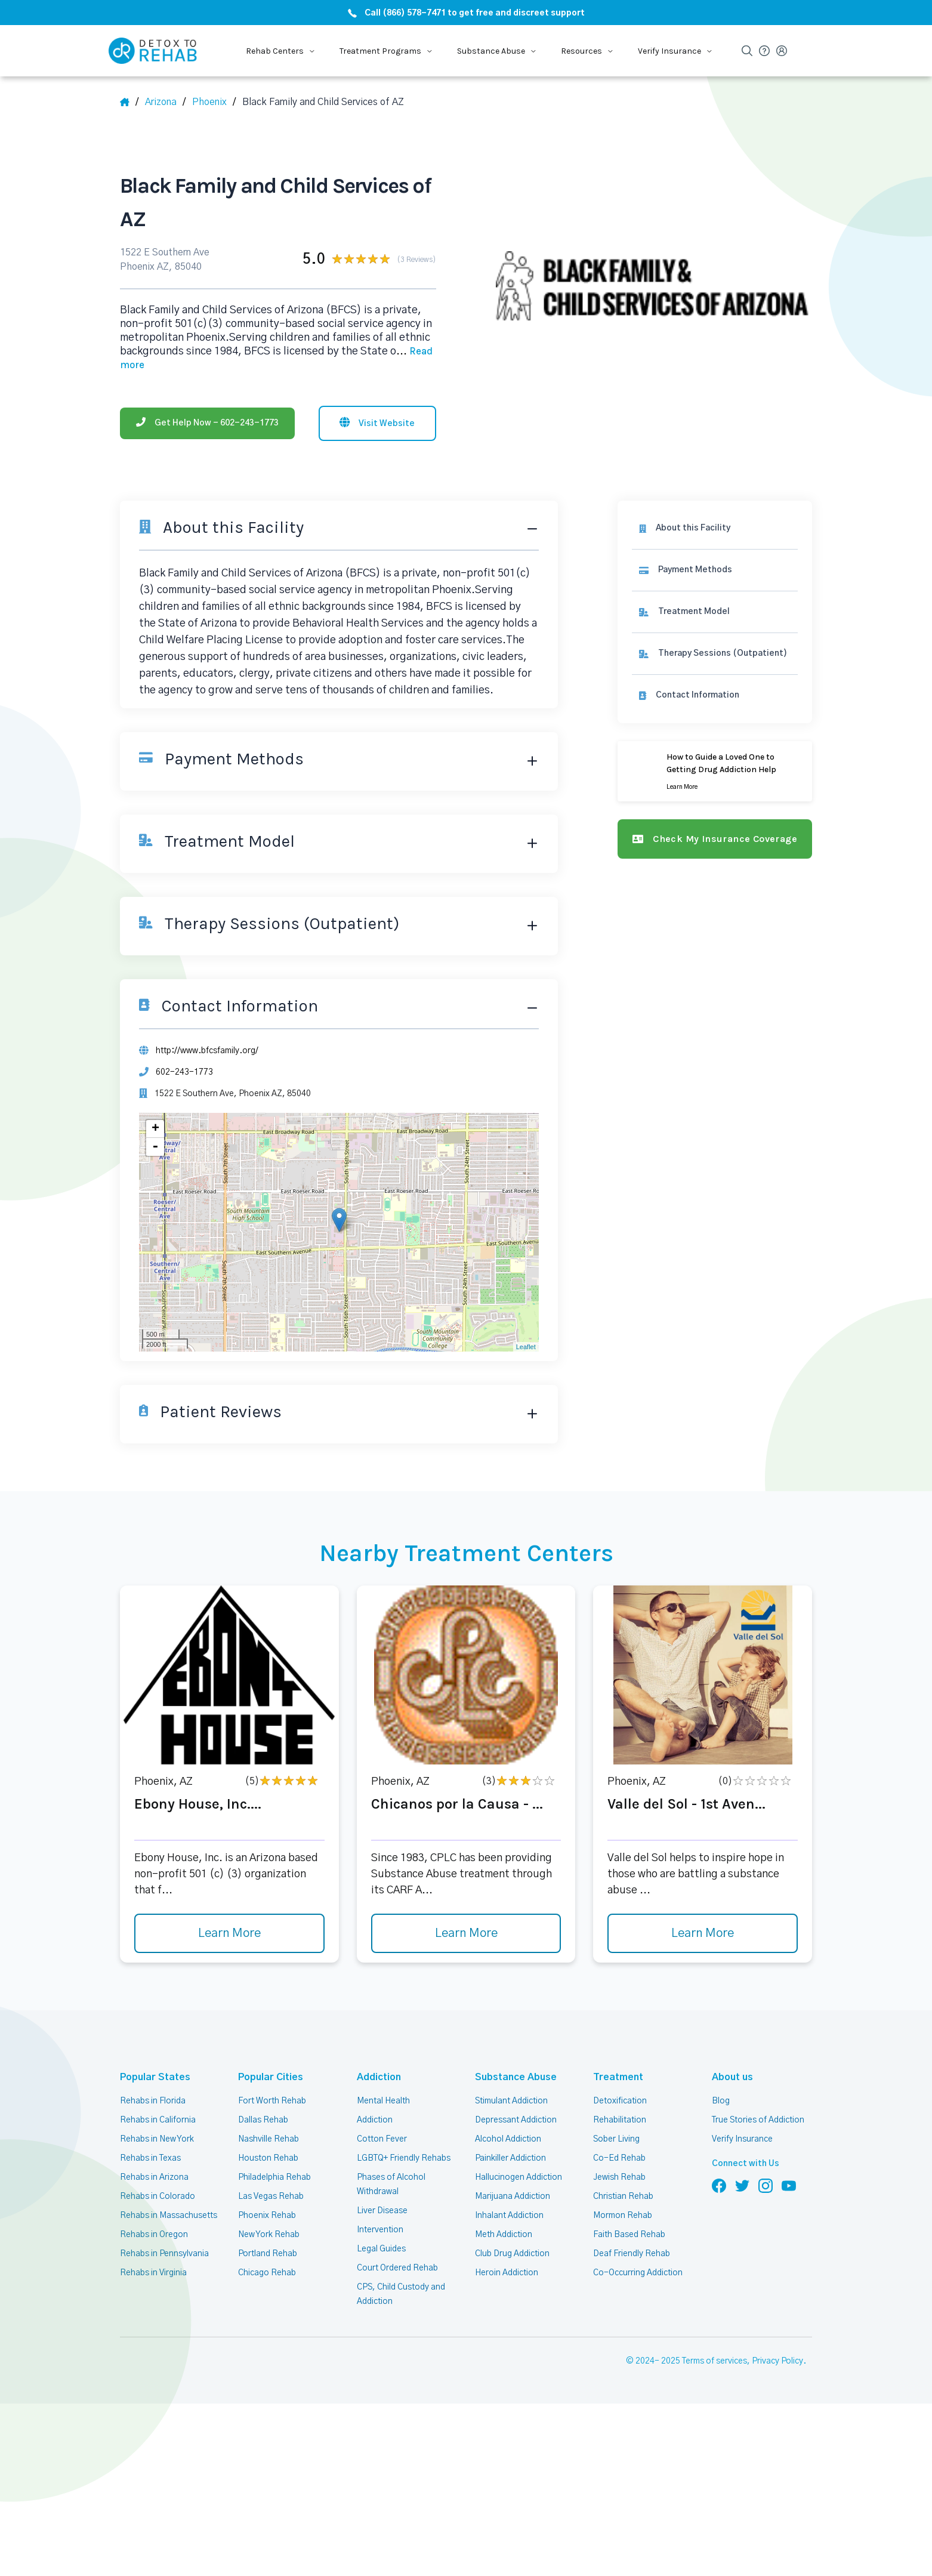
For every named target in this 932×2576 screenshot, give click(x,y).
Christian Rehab (623, 2196)
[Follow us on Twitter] (742, 2185)
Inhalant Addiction (509, 2215)
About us (732, 2077)
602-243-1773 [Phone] (184, 1072)
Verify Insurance (742, 2139)
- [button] (155, 1147)
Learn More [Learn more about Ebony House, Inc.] (229, 1933)
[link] (715, 570)
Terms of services (714, 2361)
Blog (721, 2101)
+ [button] (155, 1129)
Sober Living (616, 2139)
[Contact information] (715, 695)
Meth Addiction (503, 2235)
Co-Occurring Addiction (638, 2273)
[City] (214, 102)
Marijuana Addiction (512, 2196)
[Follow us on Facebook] (719, 2185)
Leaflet (526, 1346)
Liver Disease (382, 2211)
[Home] (129, 102)
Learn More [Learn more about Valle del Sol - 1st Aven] (702, 1933)
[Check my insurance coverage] (715, 839)
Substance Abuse (516, 2077)
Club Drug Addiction (512, 2254)
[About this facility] (715, 528)
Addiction (379, 2077)
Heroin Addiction (506, 2273)
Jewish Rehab (619, 2177)
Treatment (618, 2077)
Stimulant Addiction (511, 2101)
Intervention (380, 2230)
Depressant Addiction (516, 2120)
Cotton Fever (382, 2139)
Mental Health (383, 2101)
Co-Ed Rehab (619, 2158)
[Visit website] (377, 423)
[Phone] (207, 423)
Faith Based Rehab (629, 2235)
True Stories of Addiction (758, 2120)
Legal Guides (381, 2249)
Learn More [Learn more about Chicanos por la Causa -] (466, 1933)
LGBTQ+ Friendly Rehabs (403, 2158)
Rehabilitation (619, 2120)
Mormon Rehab (622, 2215)
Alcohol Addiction (508, 2139)
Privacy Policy (777, 2361)
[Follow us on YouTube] (789, 2185)
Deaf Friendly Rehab (631, 2254)
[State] (165, 102)
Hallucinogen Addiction (518, 2177)
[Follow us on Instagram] (765, 2185)
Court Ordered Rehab (397, 2268)
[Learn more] (715, 771)
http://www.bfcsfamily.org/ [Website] (207, 1051)
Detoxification (620, 2101)
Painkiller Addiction (510, 2158)
